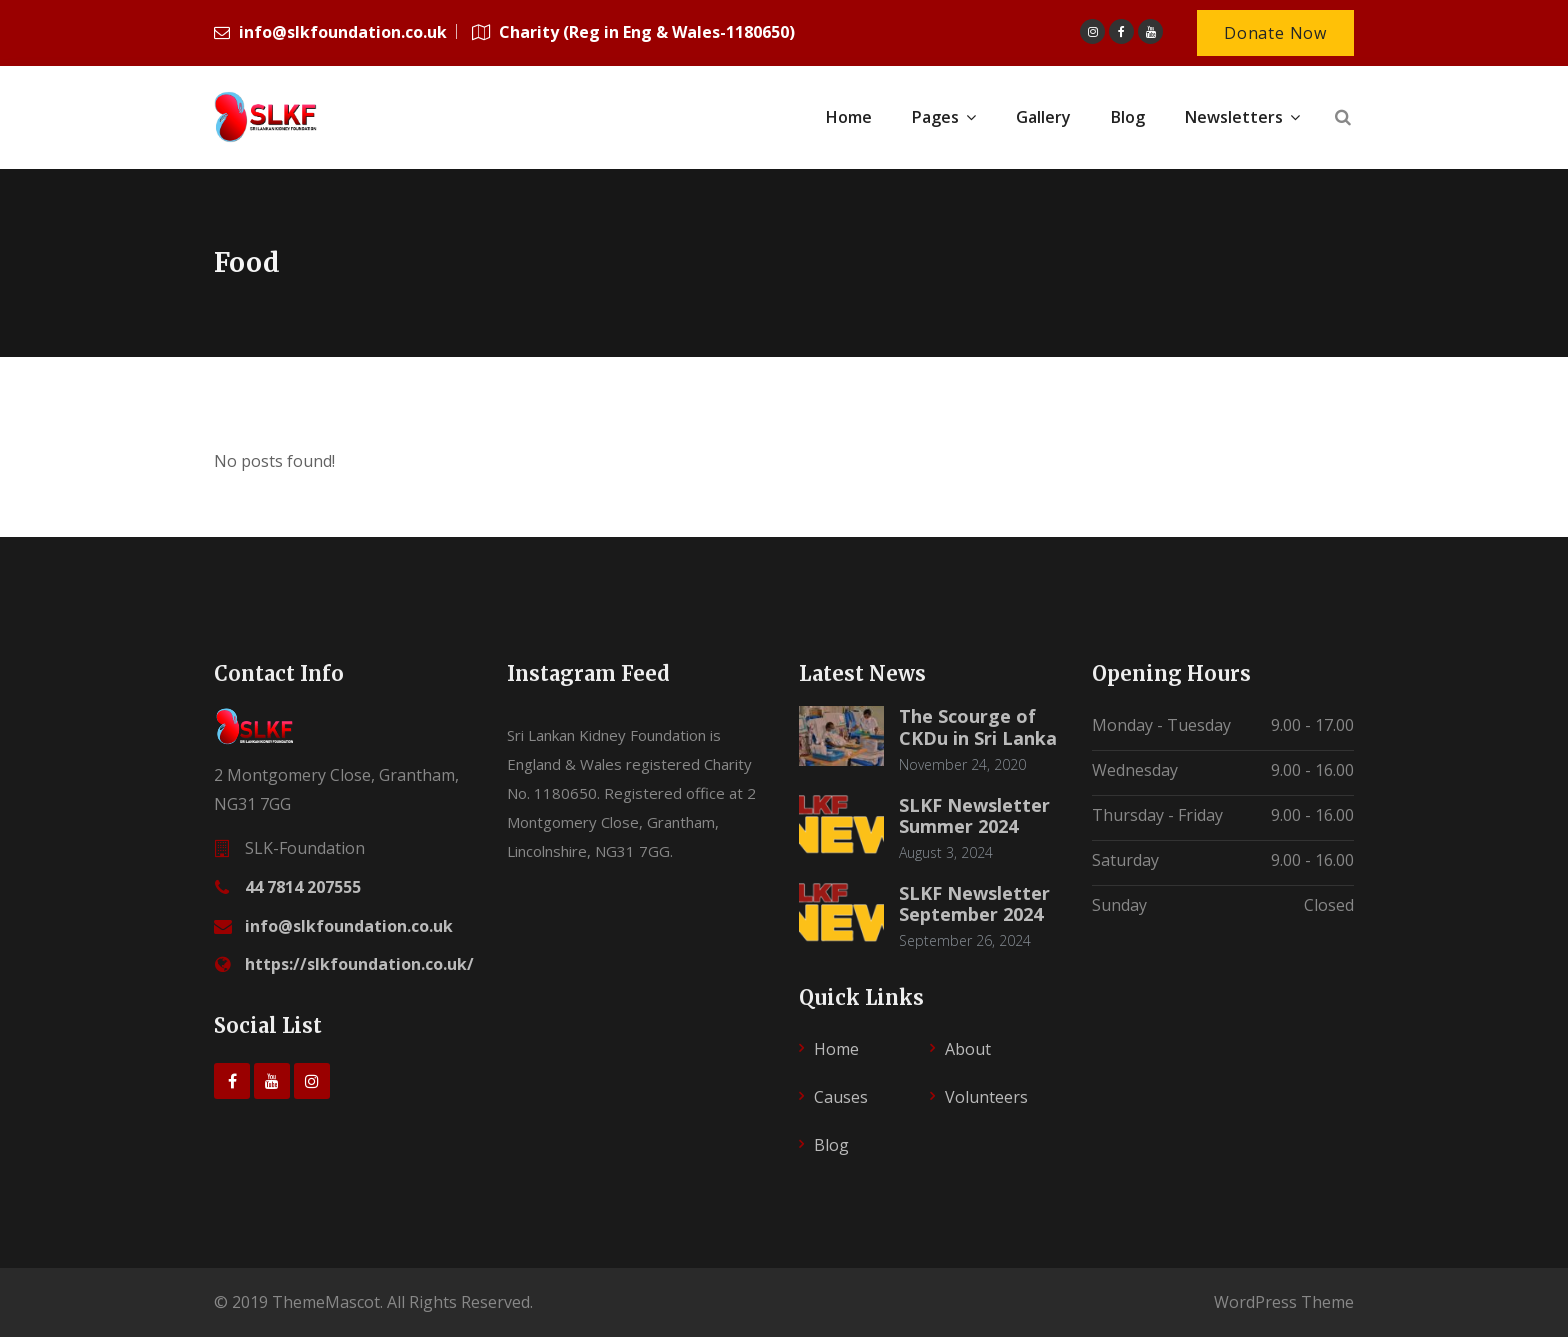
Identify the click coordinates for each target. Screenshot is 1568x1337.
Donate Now (1275, 33)
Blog (831, 1145)
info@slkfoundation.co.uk (349, 926)
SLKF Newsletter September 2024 (974, 904)
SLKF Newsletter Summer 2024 (974, 816)
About (968, 1049)
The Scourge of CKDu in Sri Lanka (978, 727)
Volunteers (986, 1097)
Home (836, 1049)
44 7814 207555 (303, 887)
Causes (841, 1097)
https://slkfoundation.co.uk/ (359, 964)
